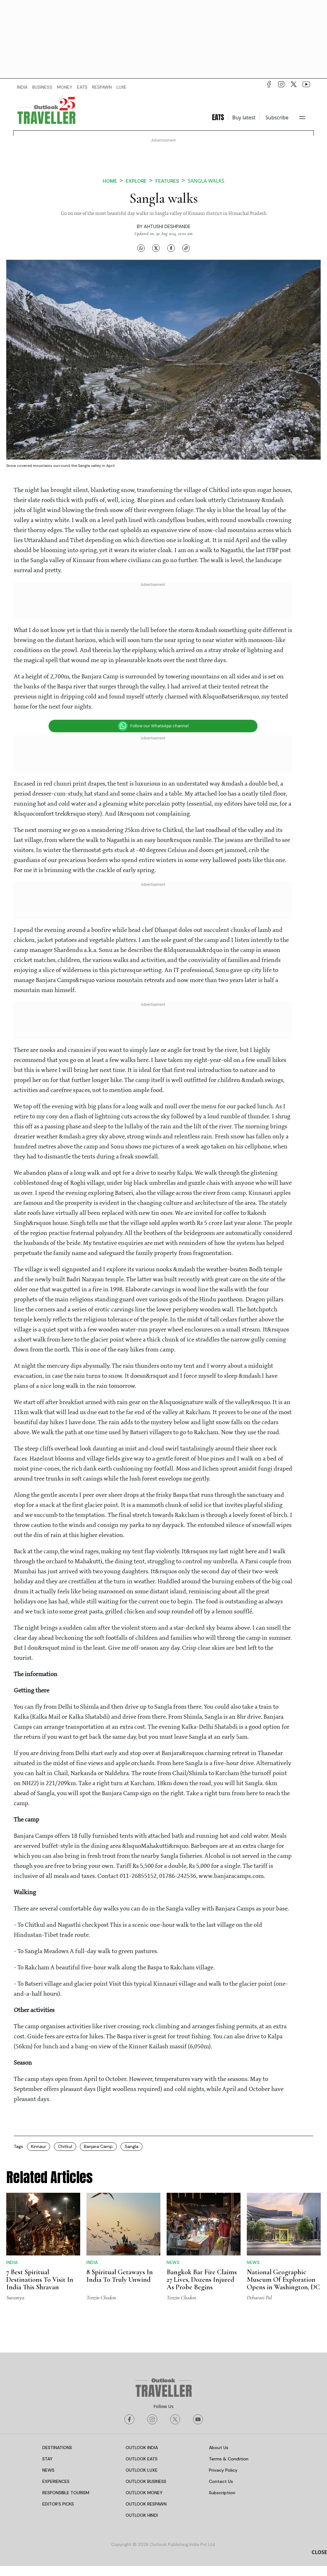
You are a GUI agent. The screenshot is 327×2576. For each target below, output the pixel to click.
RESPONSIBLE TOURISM (65, 2492)
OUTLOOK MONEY (144, 2492)
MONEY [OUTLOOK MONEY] (64, 87)
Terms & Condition (228, 2459)
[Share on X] (156, 247)
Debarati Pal (259, 2297)
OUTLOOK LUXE (142, 2470)
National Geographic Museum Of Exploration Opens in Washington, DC (283, 2279)
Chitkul (65, 2146)
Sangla (131, 2146)
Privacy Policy (223, 2470)
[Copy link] (186, 247)
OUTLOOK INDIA (142, 2447)
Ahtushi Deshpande (167, 226)
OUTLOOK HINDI (142, 2515)
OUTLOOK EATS (142, 2459)
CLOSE (319, 2552)
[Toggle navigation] (302, 117)
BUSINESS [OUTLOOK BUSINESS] (42, 87)
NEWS (48, 2470)
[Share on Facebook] (171, 247)
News (173, 2262)
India (12, 2262)
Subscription (222, 2492)
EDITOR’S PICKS (58, 2504)
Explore (136, 181)
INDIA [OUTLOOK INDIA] (22, 87)
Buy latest (244, 117)
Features (167, 181)
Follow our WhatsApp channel (153, 726)
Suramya (15, 2297)
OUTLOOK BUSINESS (146, 2481)
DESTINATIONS (57, 2447)
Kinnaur (38, 2146)
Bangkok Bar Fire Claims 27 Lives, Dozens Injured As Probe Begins (202, 2279)
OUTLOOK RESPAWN (146, 2504)
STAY (47, 2459)
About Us (218, 2447)
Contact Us (221, 2481)
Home (110, 181)
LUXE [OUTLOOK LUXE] (122, 87)
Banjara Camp (98, 2146)
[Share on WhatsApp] (141, 247)
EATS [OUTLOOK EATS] (82, 87)
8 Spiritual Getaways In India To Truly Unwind (119, 2276)
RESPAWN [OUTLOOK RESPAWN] (102, 87)
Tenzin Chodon (101, 2297)
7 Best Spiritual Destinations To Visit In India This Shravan (39, 2279)
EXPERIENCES (56, 2481)
